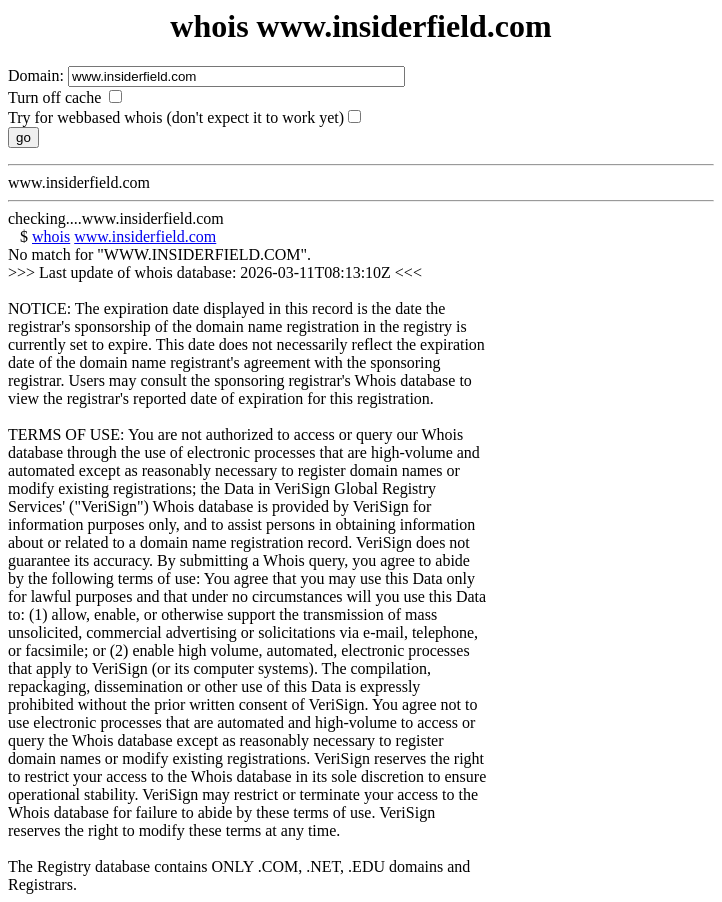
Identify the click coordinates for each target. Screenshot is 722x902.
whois (51, 236)
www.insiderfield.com (145, 236)
